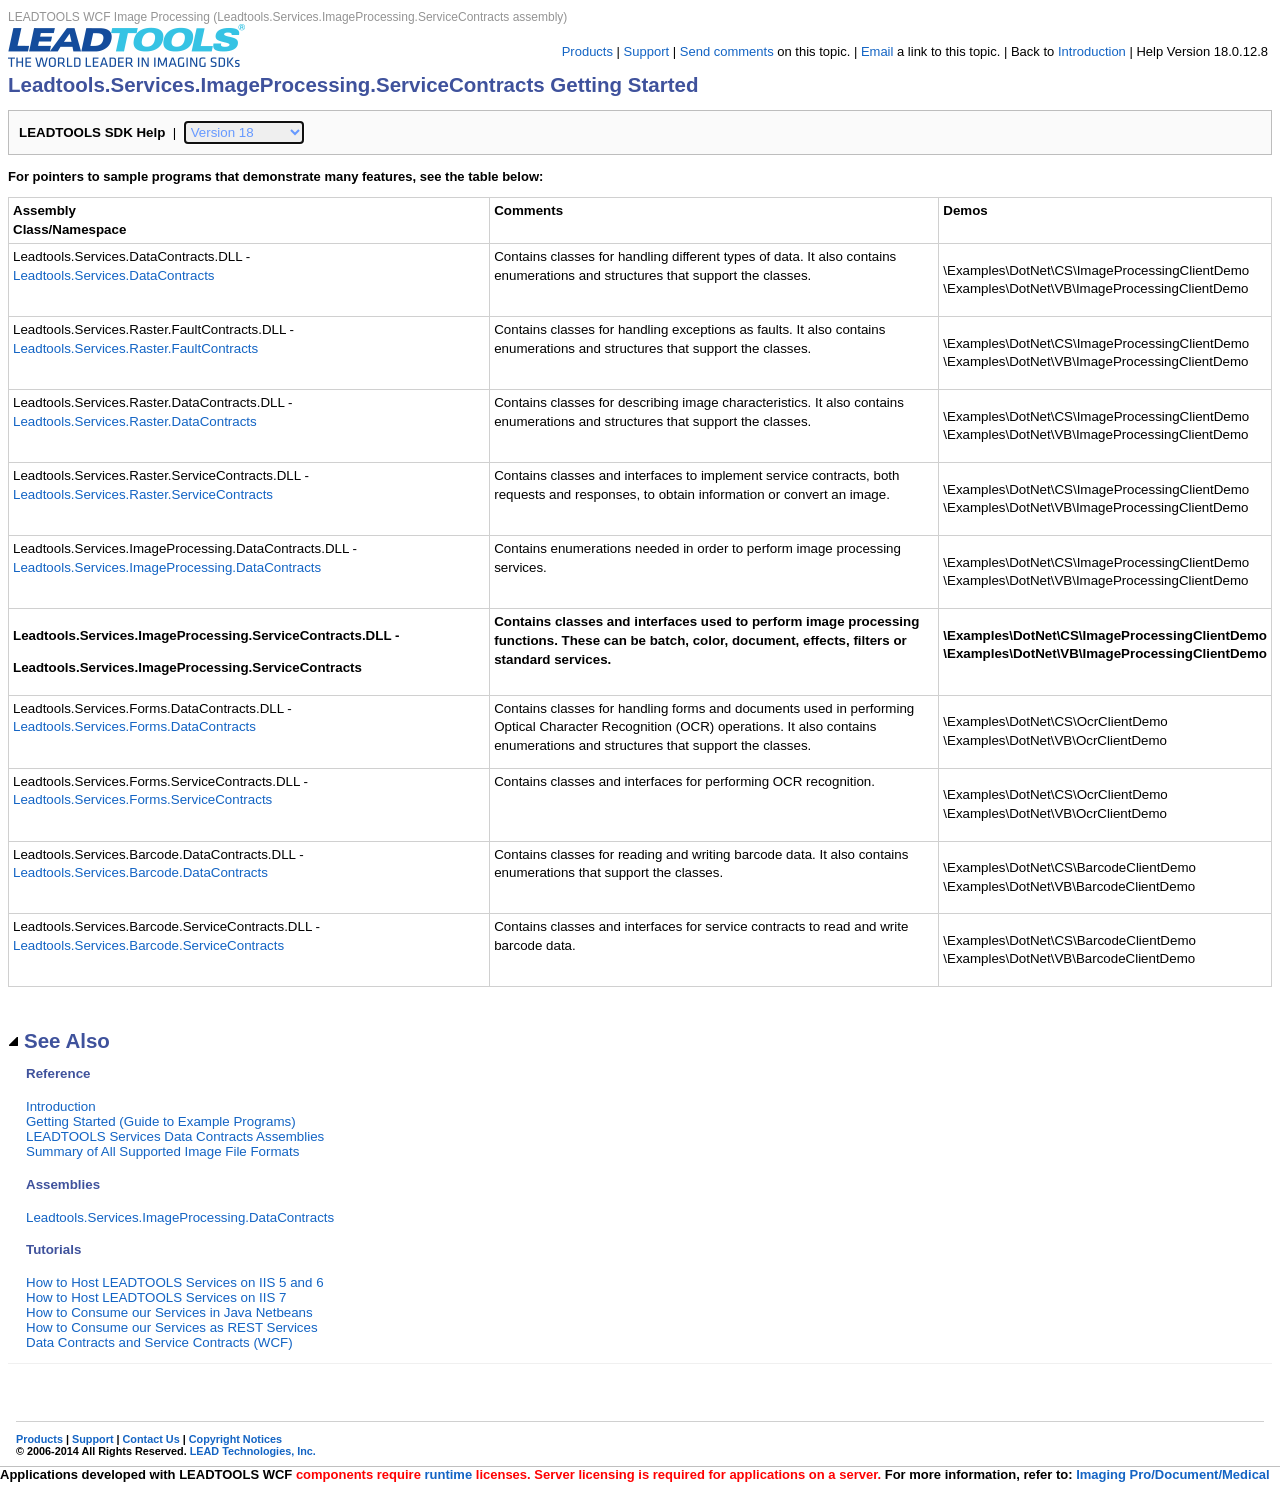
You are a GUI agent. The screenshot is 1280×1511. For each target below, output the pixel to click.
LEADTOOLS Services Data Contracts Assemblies (175, 1136)
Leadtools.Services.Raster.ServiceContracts (143, 494)
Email (877, 51)
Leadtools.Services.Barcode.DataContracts (140, 872)
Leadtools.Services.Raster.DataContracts (135, 421)
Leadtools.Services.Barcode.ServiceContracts (148, 945)
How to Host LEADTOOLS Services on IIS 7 (156, 1297)
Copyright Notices (235, 1439)
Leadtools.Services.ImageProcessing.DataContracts (167, 567)
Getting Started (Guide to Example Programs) (161, 1121)
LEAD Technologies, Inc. (253, 1451)
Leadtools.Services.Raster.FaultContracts (135, 348)
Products (587, 51)
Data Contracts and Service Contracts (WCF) (159, 1342)
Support (647, 51)
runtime (448, 1474)
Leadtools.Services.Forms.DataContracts (134, 726)
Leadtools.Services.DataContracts (114, 275)
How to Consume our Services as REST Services (172, 1327)
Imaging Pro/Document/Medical (1173, 1474)
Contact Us (151, 1439)
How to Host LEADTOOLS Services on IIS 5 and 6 (175, 1282)
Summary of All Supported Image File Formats (162, 1151)
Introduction (1092, 51)
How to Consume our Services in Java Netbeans (169, 1312)
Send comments (727, 51)
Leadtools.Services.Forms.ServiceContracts (142, 799)
